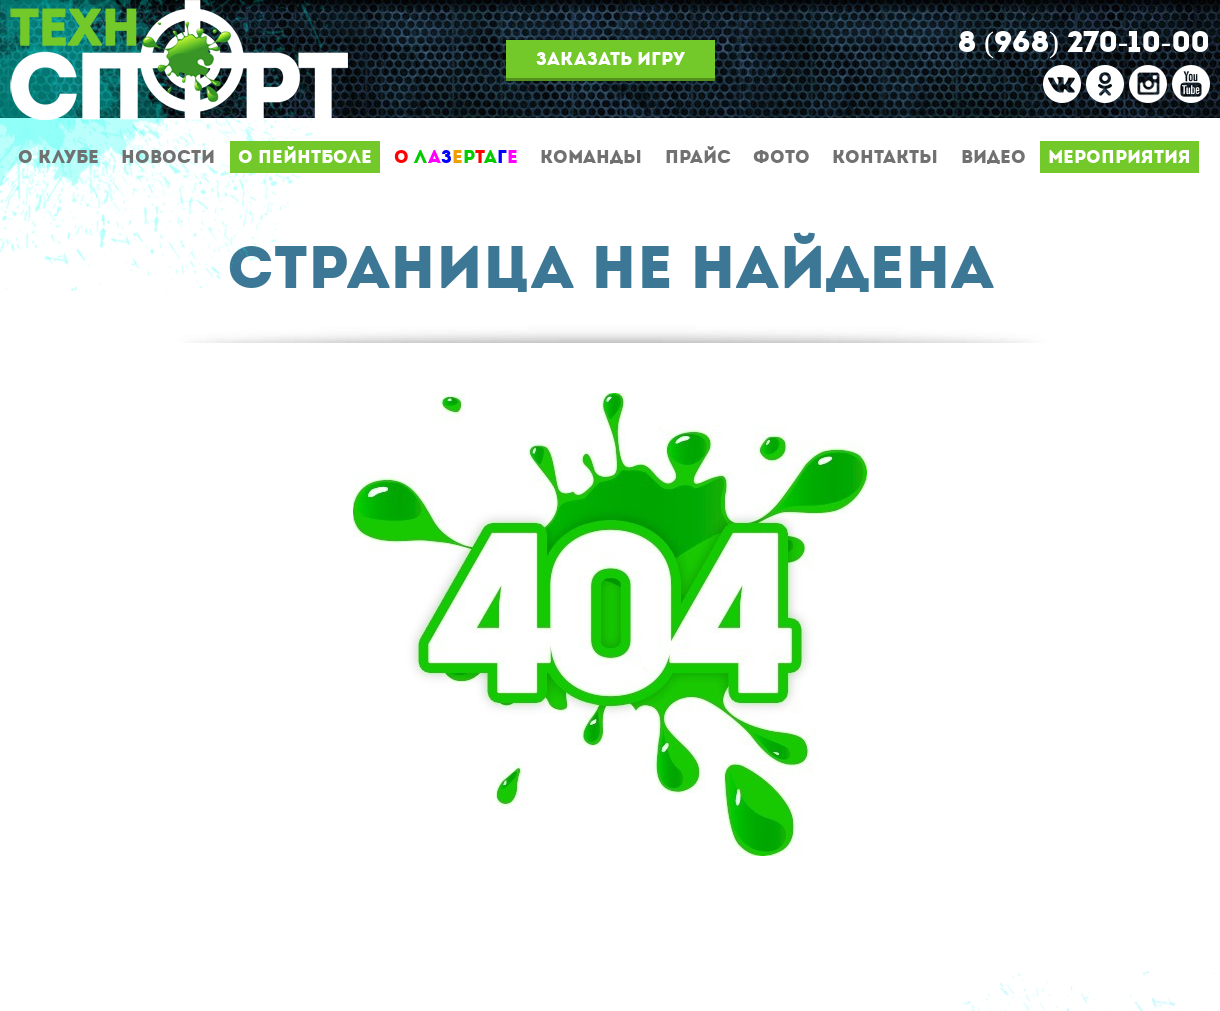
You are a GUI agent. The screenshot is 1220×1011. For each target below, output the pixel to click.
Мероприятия (1119, 157)
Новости (168, 157)
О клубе (58, 157)
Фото (781, 157)
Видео (993, 157)
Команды (591, 157)
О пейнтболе (305, 157)
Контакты (885, 157)
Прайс (698, 157)
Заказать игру (610, 59)
